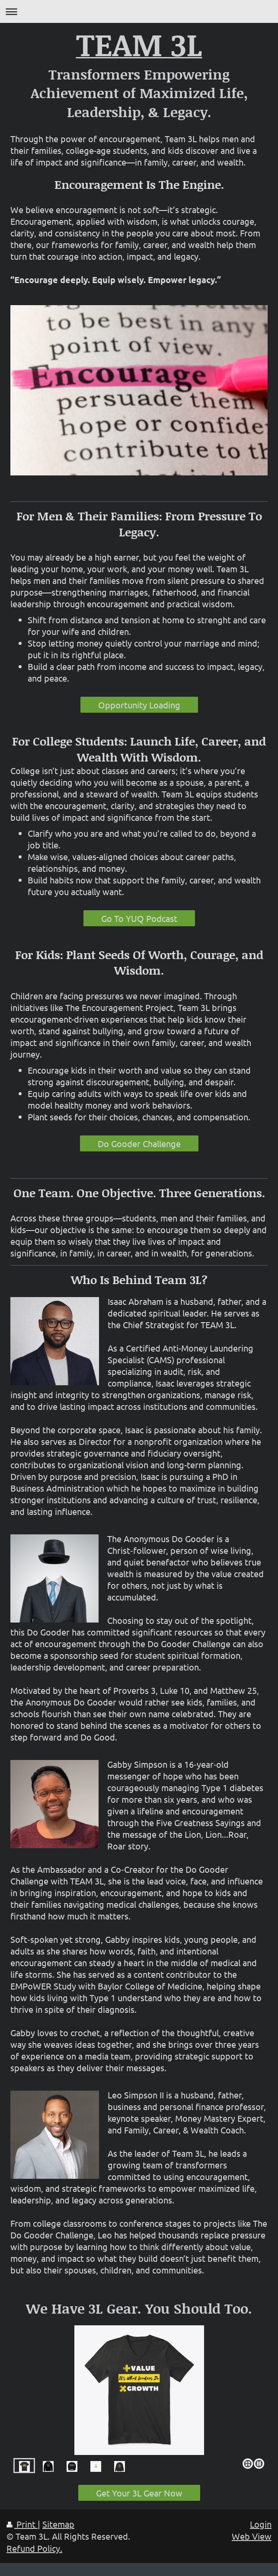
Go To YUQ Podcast (139, 918)
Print (22, 2524)
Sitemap (58, 2524)
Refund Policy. (34, 2548)
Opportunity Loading (139, 704)
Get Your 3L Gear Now (139, 2492)
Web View (252, 2536)
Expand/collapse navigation (139, 11)
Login (261, 2524)
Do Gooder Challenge (139, 1143)
